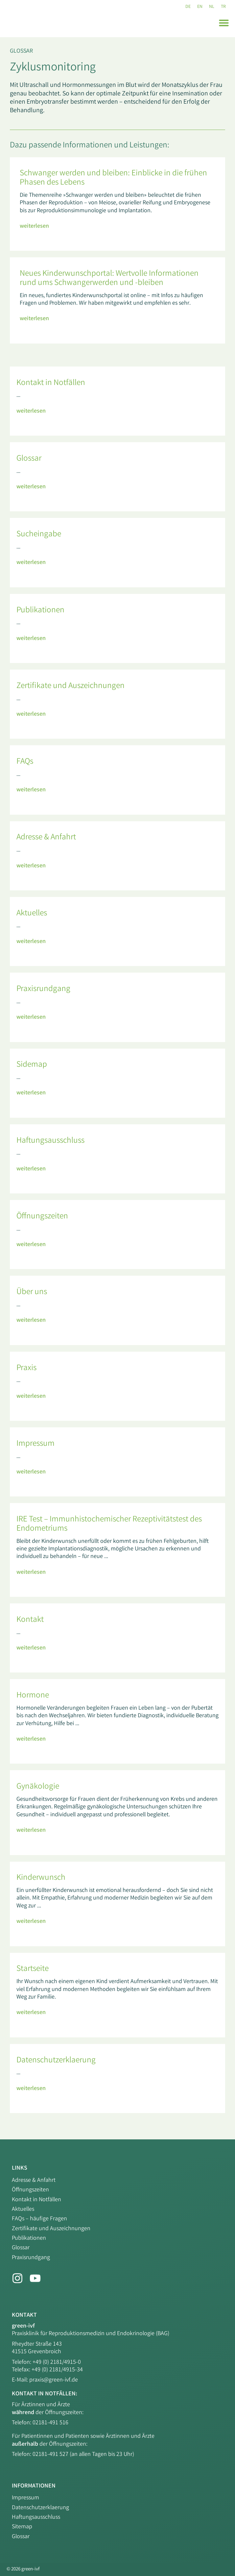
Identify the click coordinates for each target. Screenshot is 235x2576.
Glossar (21, 51)
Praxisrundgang (31, 2258)
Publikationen (29, 2238)
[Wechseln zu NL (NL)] (212, 7)
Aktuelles (23, 2209)
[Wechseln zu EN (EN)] (200, 7)
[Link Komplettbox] (117, 204)
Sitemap (22, 2527)
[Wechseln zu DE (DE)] (188, 7)
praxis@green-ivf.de (53, 2380)
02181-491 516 (50, 2423)
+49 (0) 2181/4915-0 (57, 2362)
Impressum (25, 2498)
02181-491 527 (51, 2454)
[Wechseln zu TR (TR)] (223, 7)
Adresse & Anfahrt (34, 2180)
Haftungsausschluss (36, 2517)
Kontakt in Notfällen (36, 2200)
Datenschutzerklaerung (40, 2508)
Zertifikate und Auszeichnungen (51, 2229)
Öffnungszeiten (30, 2190)
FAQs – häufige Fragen (39, 2219)
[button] (224, 23)
